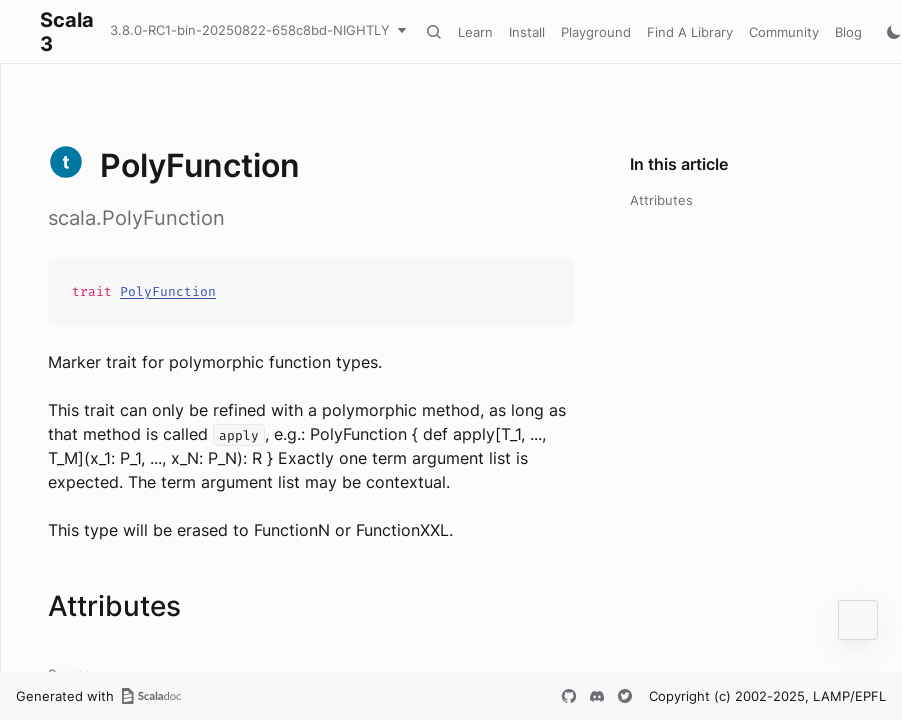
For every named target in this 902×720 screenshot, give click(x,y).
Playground (596, 32)
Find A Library (690, 32)
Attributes (661, 200)
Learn (475, 32)
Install (527, 32)
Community (784, 32)
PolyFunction (168, 291)
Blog (848, 32)
